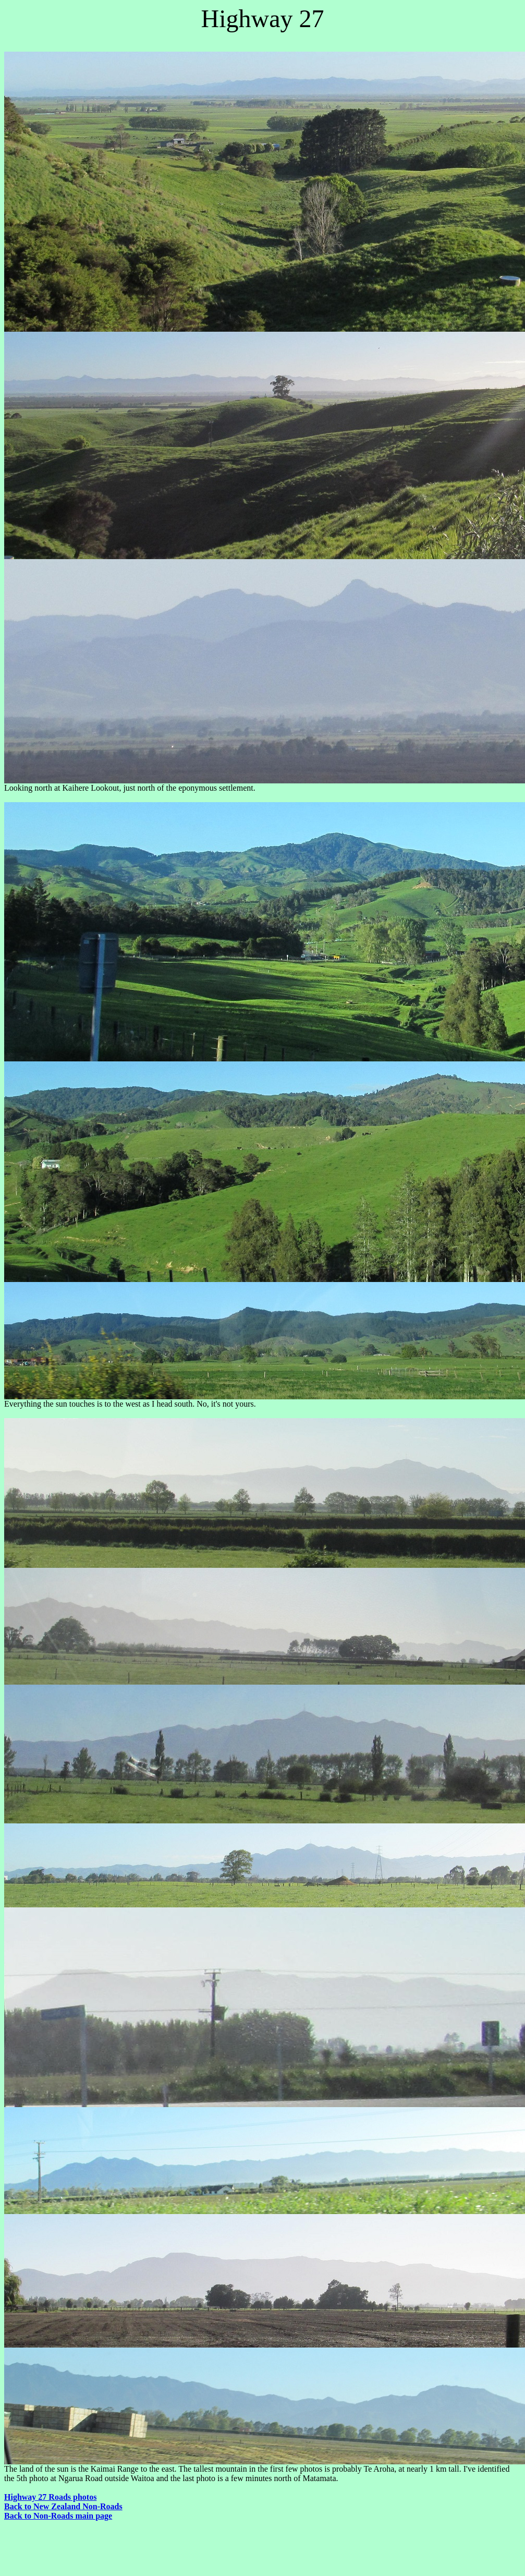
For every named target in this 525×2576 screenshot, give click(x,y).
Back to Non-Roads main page (58, 2515)
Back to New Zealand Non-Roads (63, 2506)
